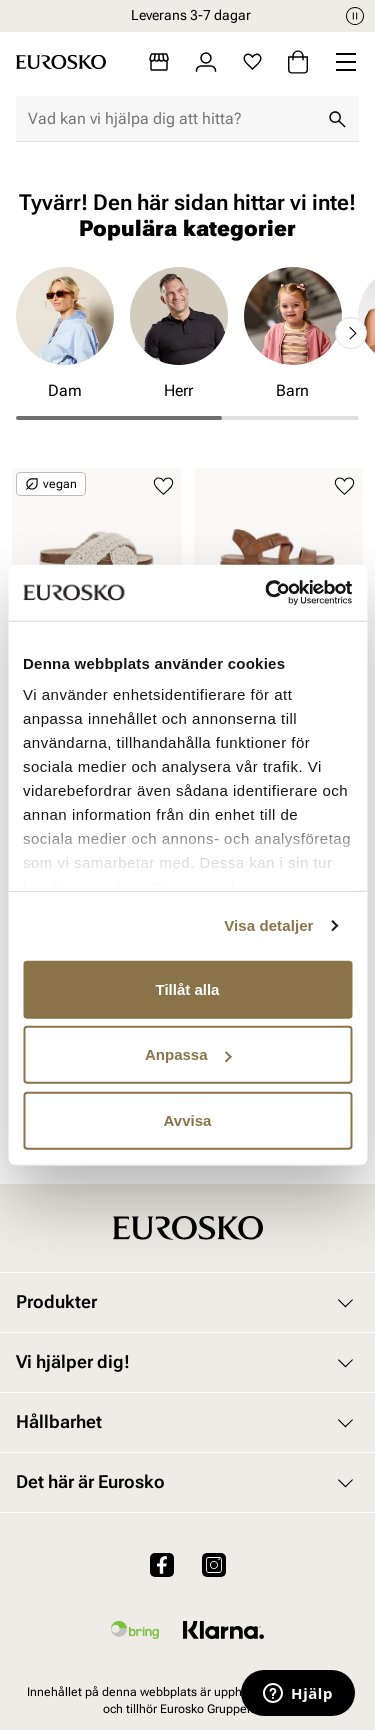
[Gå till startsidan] (61, 62)
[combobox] (171, 119)
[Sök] (337, 119)
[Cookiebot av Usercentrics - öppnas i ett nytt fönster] (267, 593)
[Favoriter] (252, 62)
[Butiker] (159, 62)
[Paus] (355, 16)
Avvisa (188, 1119)
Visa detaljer (268, 925)
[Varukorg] (298, 62)
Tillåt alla (188, 988)
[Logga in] (206, 62)
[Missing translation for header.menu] (346, 62)
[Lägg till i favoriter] (163, 486)
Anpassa (188, 1054)
